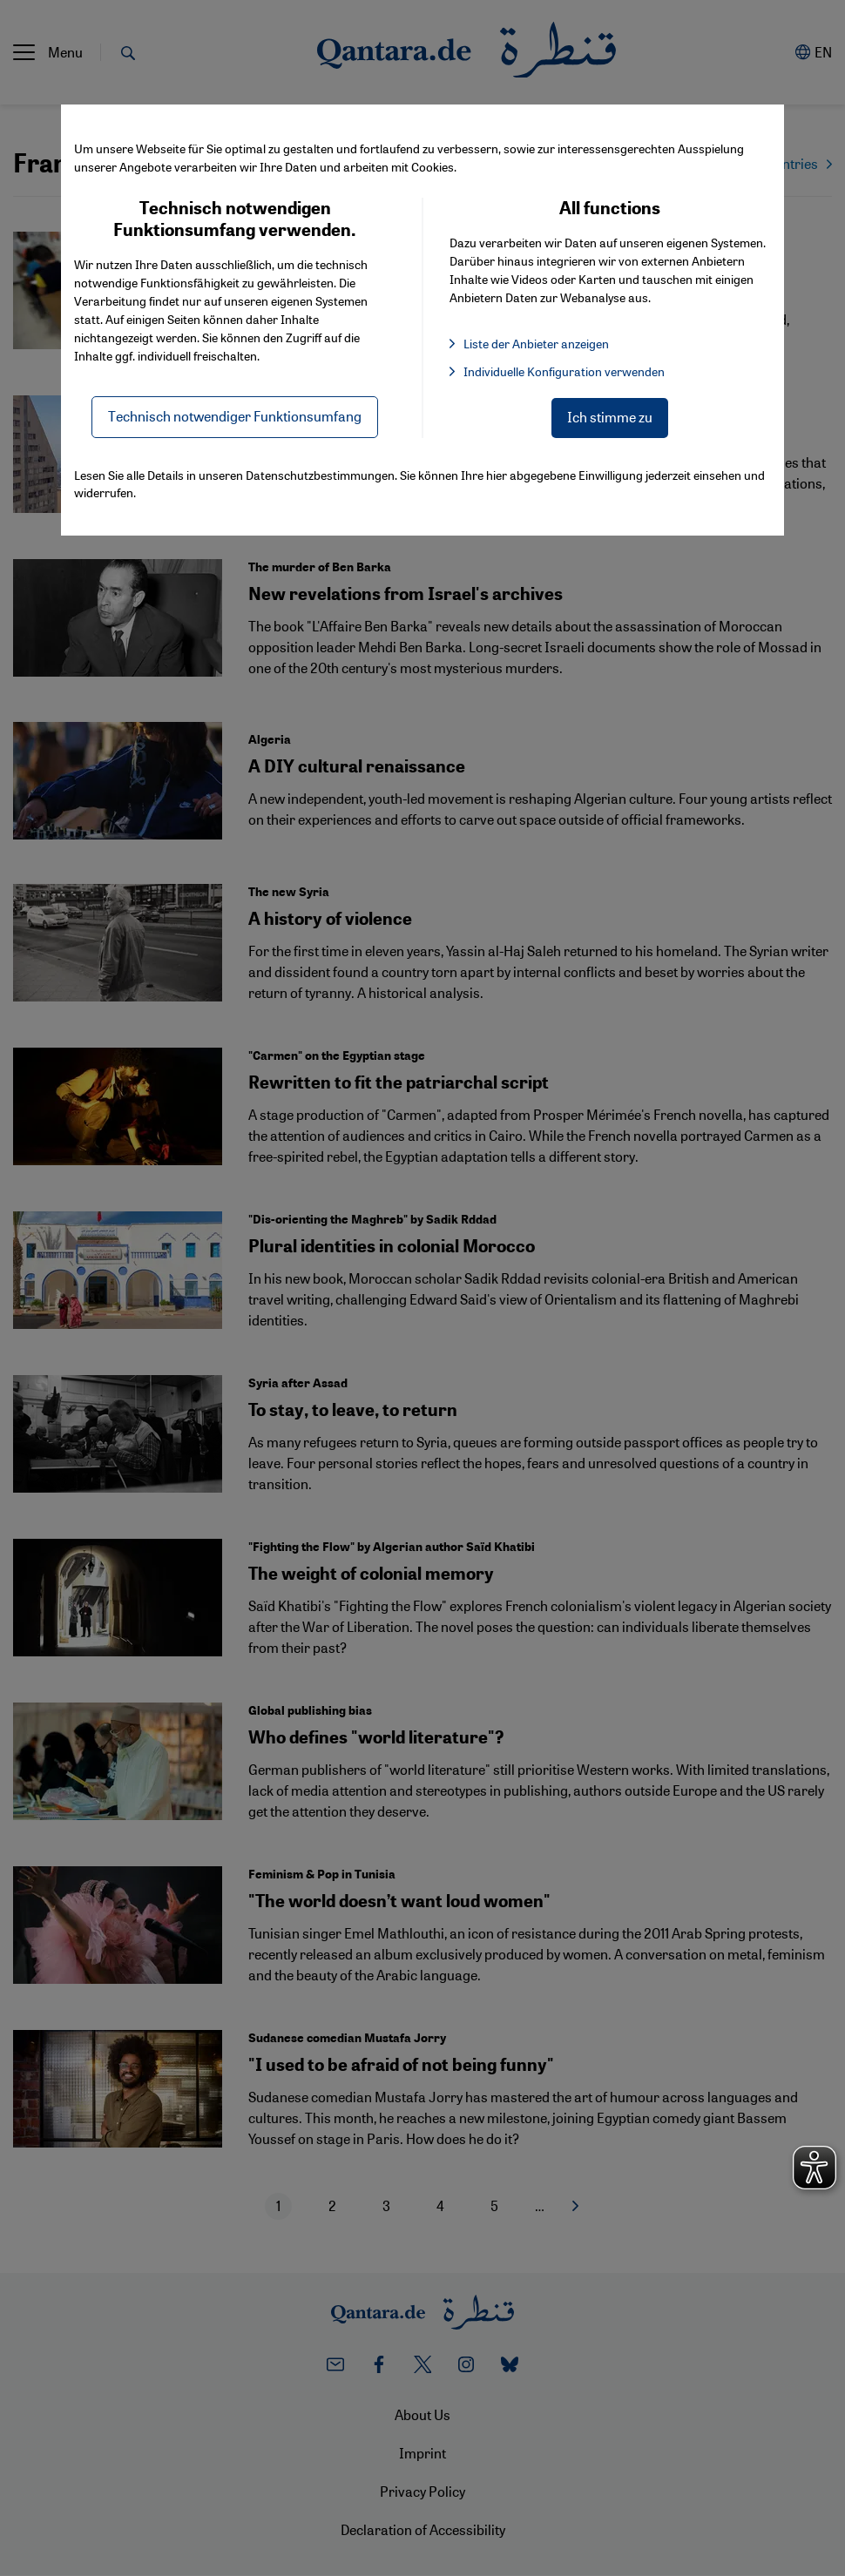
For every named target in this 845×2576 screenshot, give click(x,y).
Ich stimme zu (609, 417)
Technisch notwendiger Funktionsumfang (235, 416)
